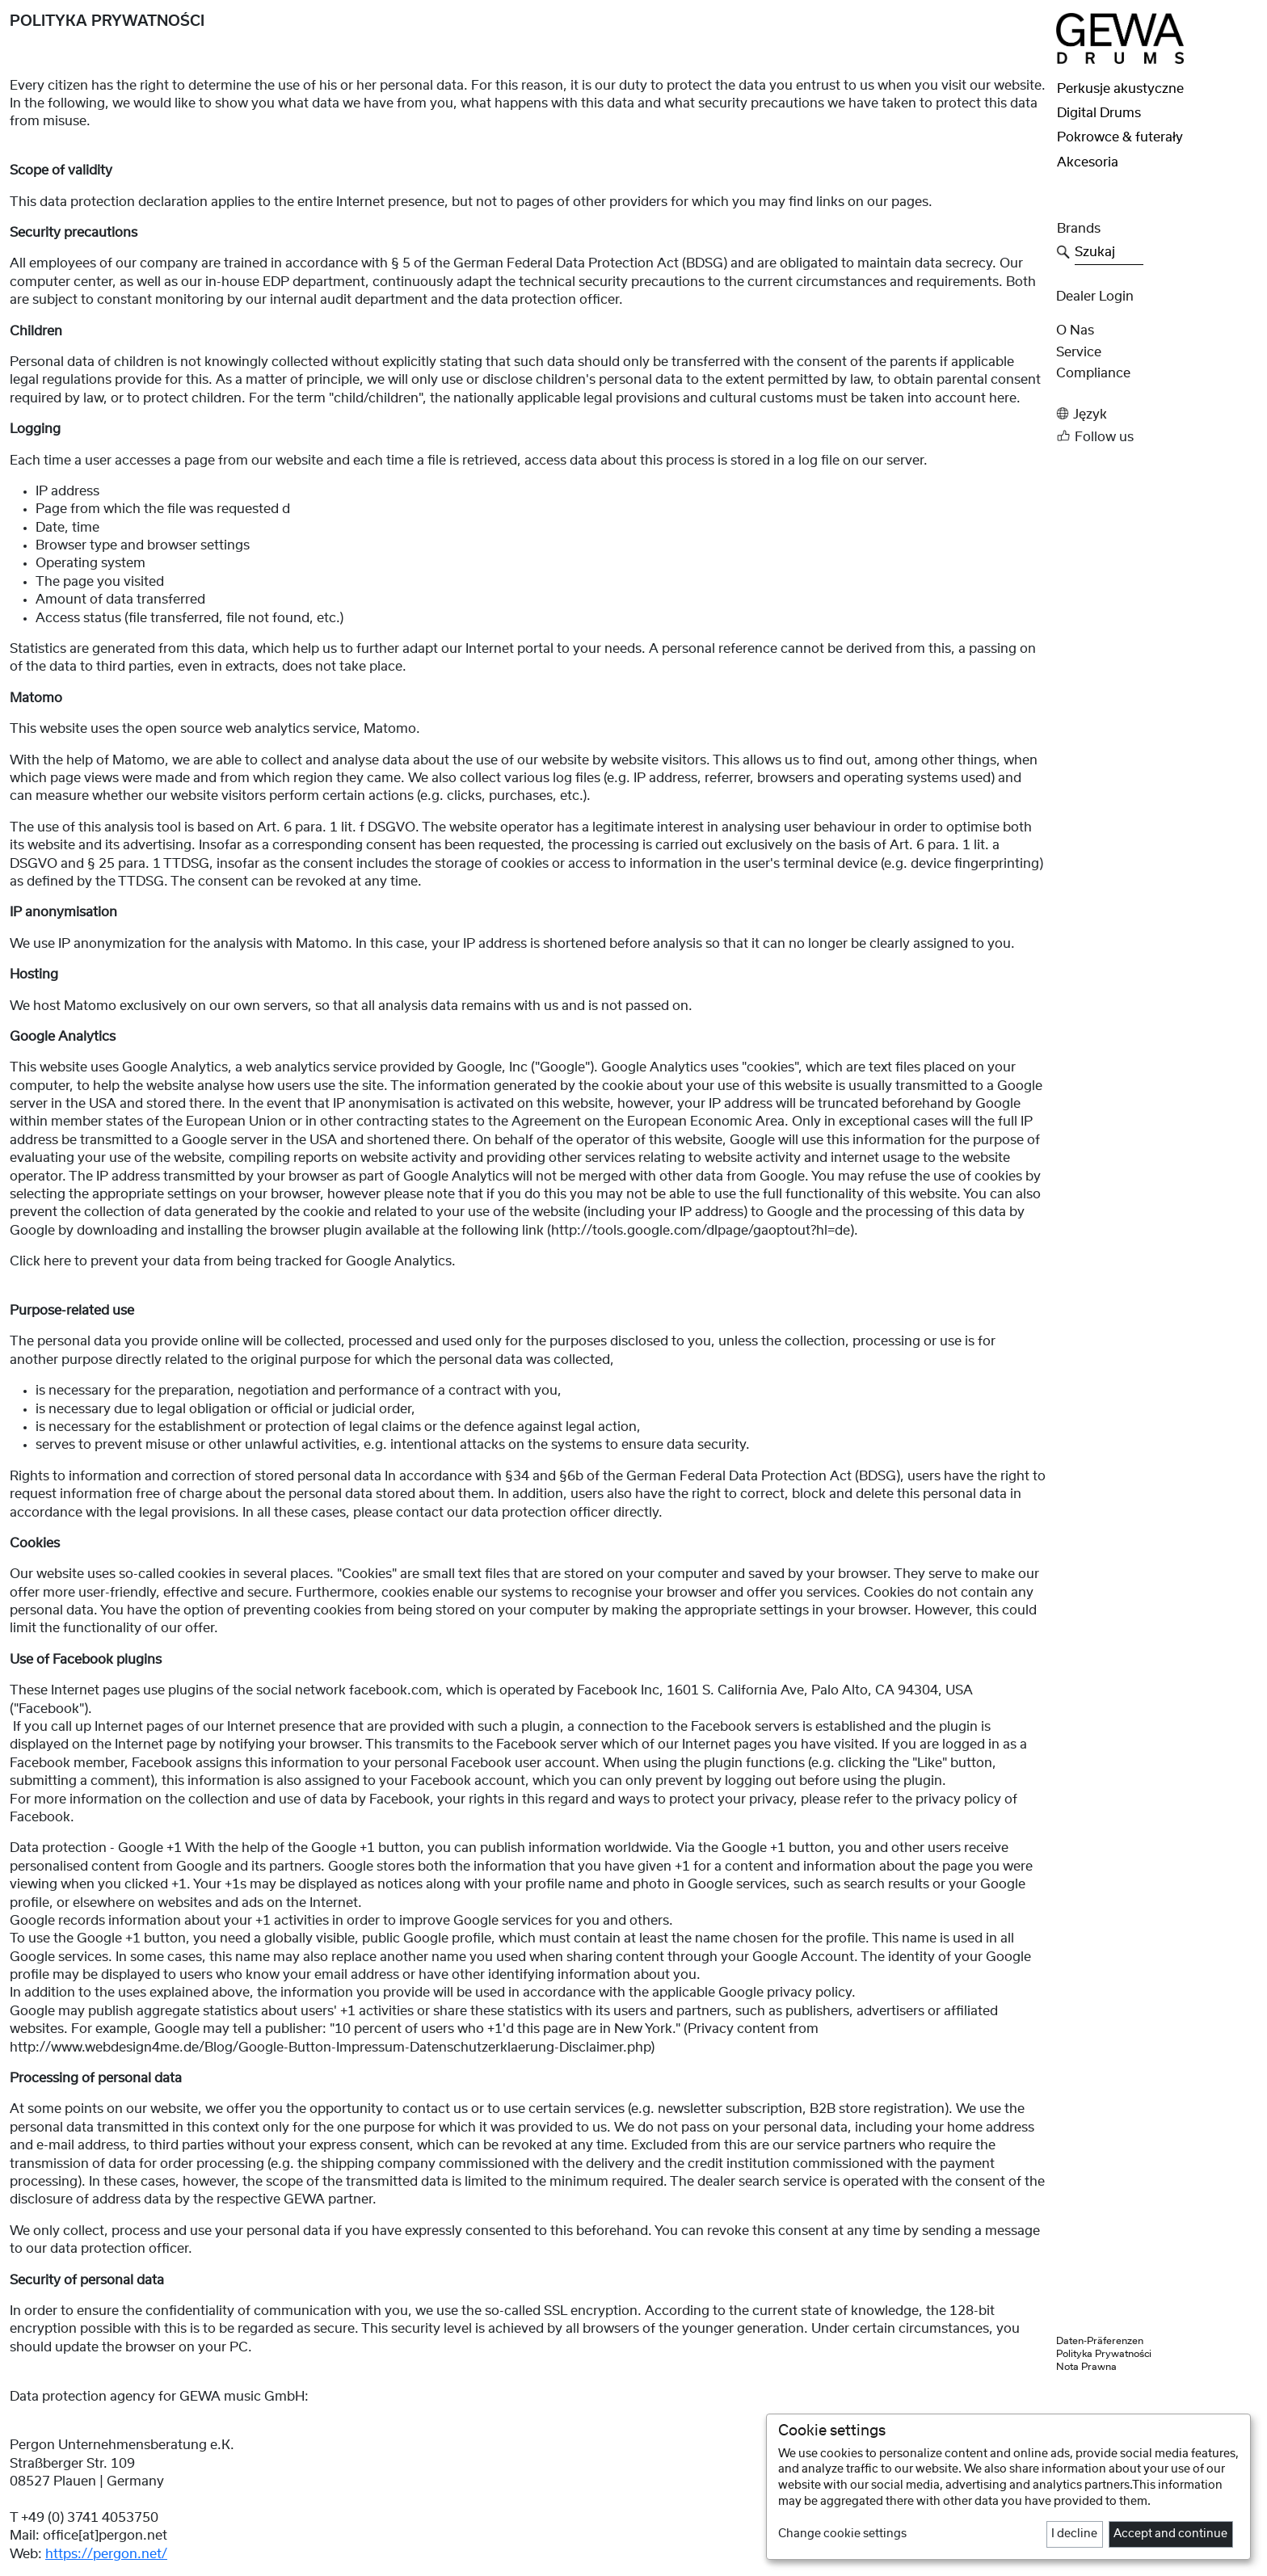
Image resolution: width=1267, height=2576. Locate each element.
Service (1078, 352)
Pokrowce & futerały (1120, 137)
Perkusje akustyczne (1120, 88)
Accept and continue (1170, 2534)
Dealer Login (1095, 296)
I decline (1074, 2534)
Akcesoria (1087, 162)
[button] (1156, 414)
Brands (1079, 228)
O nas (1075, 330)
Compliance (1093, 373)
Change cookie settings (842, 2534)
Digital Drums (1099, 113)
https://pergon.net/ (106, 2554)
